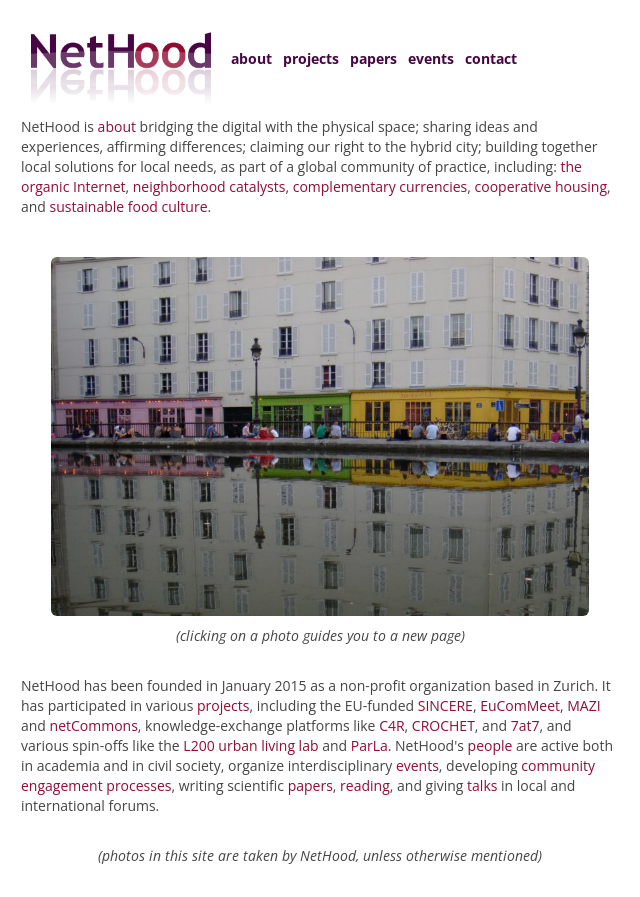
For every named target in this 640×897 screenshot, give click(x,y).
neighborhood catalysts (209, 186)
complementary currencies (380, 186)
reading (365, 785)
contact (491, 58)
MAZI (583, 705)
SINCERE (445, 705)
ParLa (369, 745)
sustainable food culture (129, 206)
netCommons (94, 725)
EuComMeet (520, 705)
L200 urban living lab (250, 745)
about (251, 58)
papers (373, 58)
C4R (391, 725)
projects (311, 58)
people (490, 745)
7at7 (525, 725)
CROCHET (443, 725)
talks (482, 785)
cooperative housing (541, 186)
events (431, 58)
